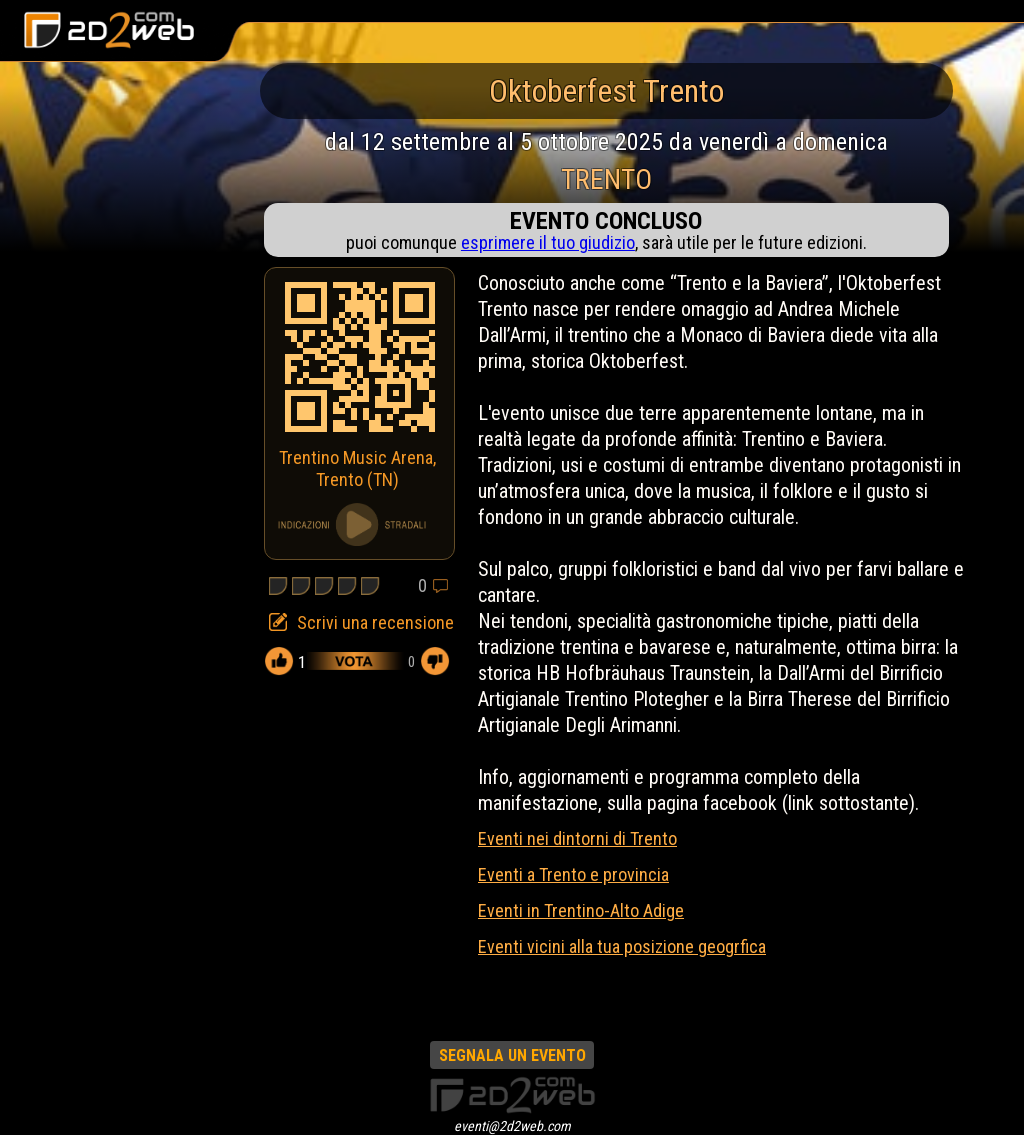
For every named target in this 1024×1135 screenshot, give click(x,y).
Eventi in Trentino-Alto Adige (581, 910)
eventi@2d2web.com (512, 1126)
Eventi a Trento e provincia (573, 874)
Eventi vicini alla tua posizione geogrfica (622, 946)
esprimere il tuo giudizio (548, 242)
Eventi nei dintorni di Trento (577, 838)
